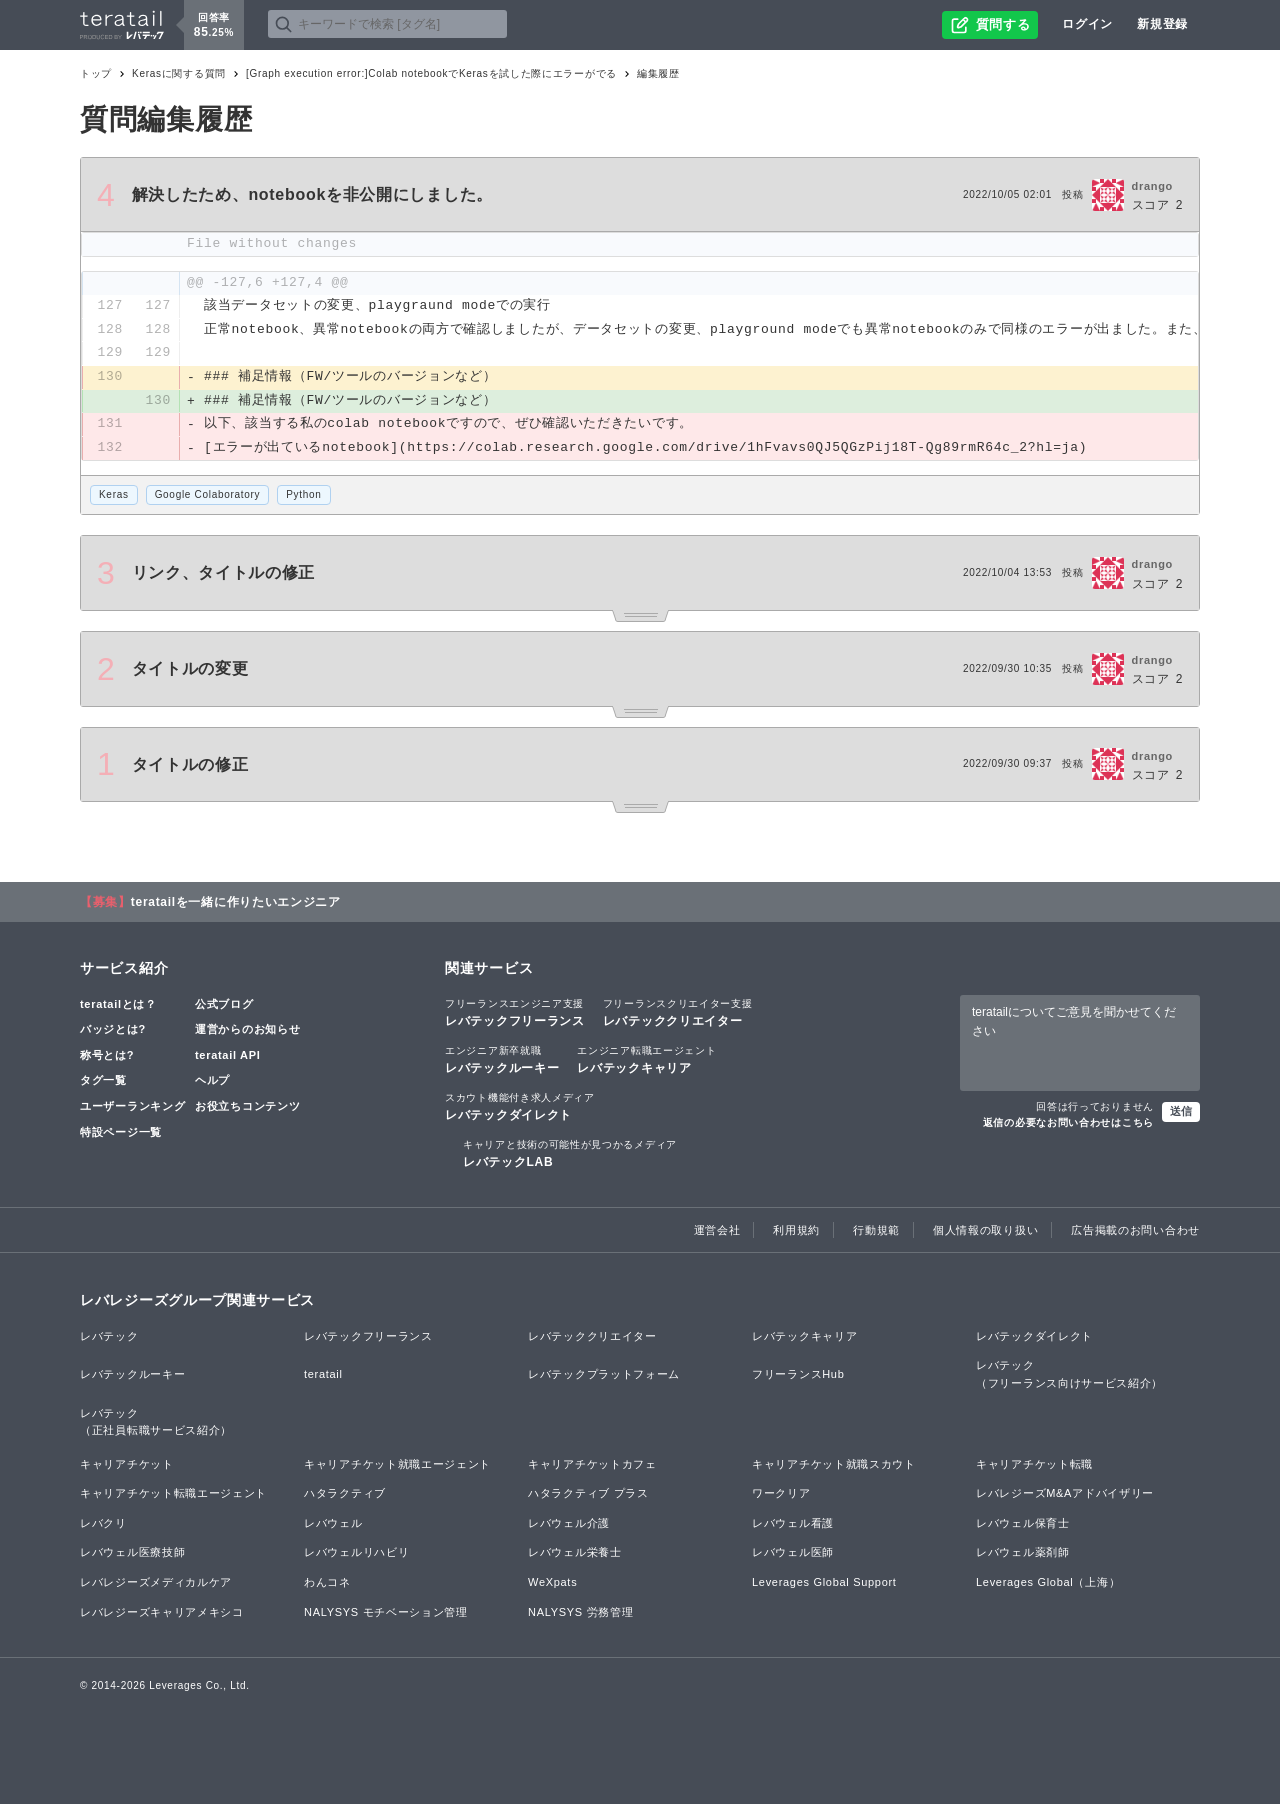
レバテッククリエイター (678, 1013)
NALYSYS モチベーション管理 (386, 1614)
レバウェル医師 (793, 1554)
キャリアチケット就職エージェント (397, 1466)
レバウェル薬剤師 (1023, 1554)
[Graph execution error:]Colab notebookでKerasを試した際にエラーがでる (431, 73)
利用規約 (796, 1231)
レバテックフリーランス (515, 1013)
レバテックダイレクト (520, 1108)
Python (303, 496)
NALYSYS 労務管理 (580, 1614)
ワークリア (781, 1495)
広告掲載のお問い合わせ (1135, 1231)
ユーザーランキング (132, 1108)
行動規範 (876, 1231)
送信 (1181, 1113)
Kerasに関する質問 (179, 73)
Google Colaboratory (208, 496)
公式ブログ (224, 1005)
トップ (96, 73)
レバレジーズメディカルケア (156, 1584)
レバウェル (333, 1525)
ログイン (1087, 24)
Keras (114, 496)
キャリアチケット (127, 1466)
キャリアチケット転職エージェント (173, 1495)
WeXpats (552, 1584)
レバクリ (103, 1525)
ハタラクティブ (345, 1495)
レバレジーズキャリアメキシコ (162, 1614)
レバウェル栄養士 (575, 1554)
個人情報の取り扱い (985, 1231)
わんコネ (327, 1584)
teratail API (227, 1057)
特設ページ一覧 (121, 1133)
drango (1152, 186)
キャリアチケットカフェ (592, 1466)
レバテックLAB (570, 1155)
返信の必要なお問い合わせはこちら (1068, 1124)
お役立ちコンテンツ (247, 1108)
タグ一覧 (103, 1082)
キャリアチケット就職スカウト (834, 1466)
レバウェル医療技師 (132, 1554)
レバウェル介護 (569, 1525)
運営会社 (717, 1231)
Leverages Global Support (824, 1584)
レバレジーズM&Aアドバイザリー (1065, 1495)
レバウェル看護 (793, 1525)
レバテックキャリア (646, 1061)
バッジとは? (113, 1031)
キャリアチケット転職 (1034, 1466)
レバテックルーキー (502, 1061)
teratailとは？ (118, 1005)
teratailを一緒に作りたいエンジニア (236, 903)
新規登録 (1162, 24)
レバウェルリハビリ (356, 1554)
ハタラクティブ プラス (588, 1495)
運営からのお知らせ (247, 1031)
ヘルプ (212, 1082)
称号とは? (107, 1057)
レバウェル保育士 (1023, 1525)
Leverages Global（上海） (1048, 1584)
